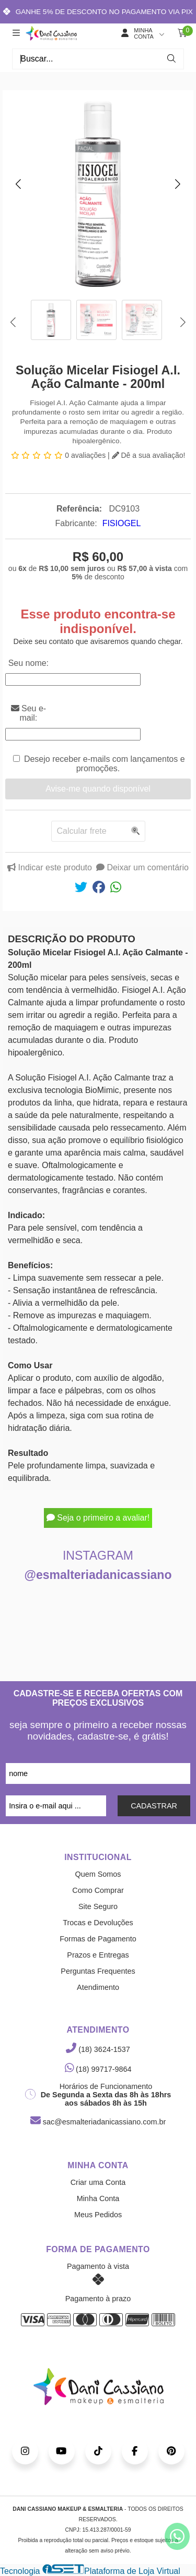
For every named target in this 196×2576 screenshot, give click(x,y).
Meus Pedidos (98, 2214)
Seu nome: (28, 663)
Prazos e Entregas (98, 1955)
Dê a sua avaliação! (149, 455)
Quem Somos (98, 1874)
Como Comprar (97, 1890)
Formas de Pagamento (98, 1939)
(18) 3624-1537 (98, 2049)
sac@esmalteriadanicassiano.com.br (98, 2122)
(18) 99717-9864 (98, 2069)
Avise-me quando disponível (98, 788)
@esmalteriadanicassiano (98, 1575)
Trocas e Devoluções (98, 1922)
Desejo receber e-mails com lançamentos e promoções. (104, 764)
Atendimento (98, 1987)
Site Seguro (98, 1906)
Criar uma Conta (98, 2182)
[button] (18, 184)
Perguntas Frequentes (98, 1971)
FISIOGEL (121, 523)
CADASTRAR (154, 1806)
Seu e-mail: (29, 713)
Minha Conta (98, 2198)
